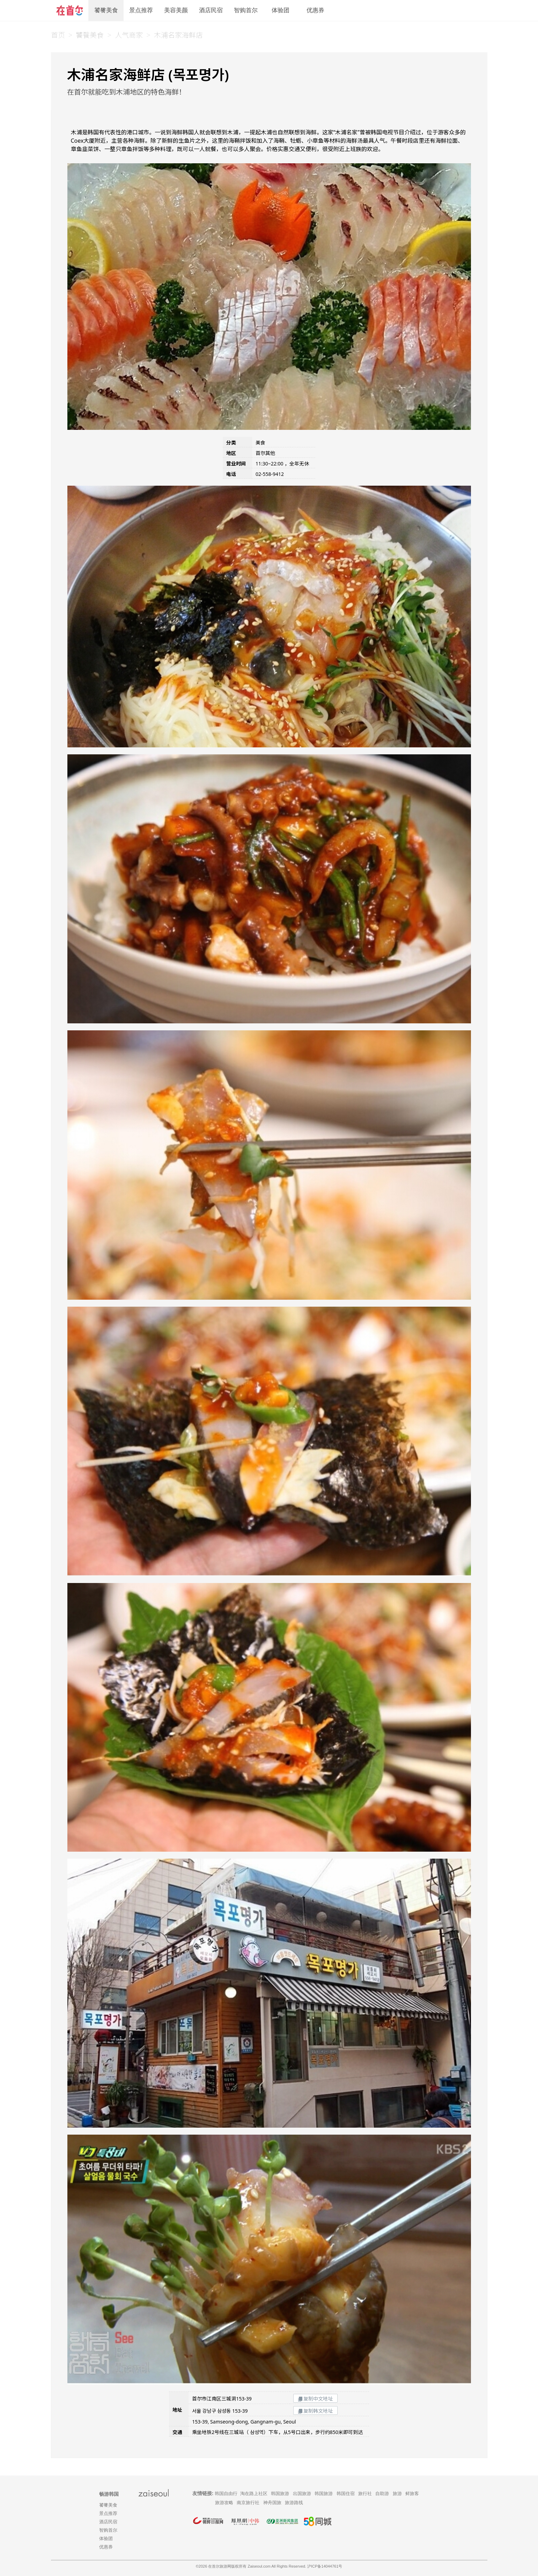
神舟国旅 (272, 2502)
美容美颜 (176, 10)
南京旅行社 (248, 2502)
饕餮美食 (106, 10)
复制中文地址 (315, 2398)
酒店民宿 (211, 10)
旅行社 (365, 2493)
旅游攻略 (224, 2502)
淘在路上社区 (253, 2493)
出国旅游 (302, 2493)
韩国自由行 (226, 2493)
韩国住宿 (346, 2493)
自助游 (382, 2493)
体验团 (280, 10)
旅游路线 (294, 2502)
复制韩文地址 (315, 2410)
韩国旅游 (280, 2493)
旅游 (397, 2493)
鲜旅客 (412, 2493)
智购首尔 (246, 10)
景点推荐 (141, 10)
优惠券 (315, 10)
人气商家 (129, 35)
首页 (58, 35)
